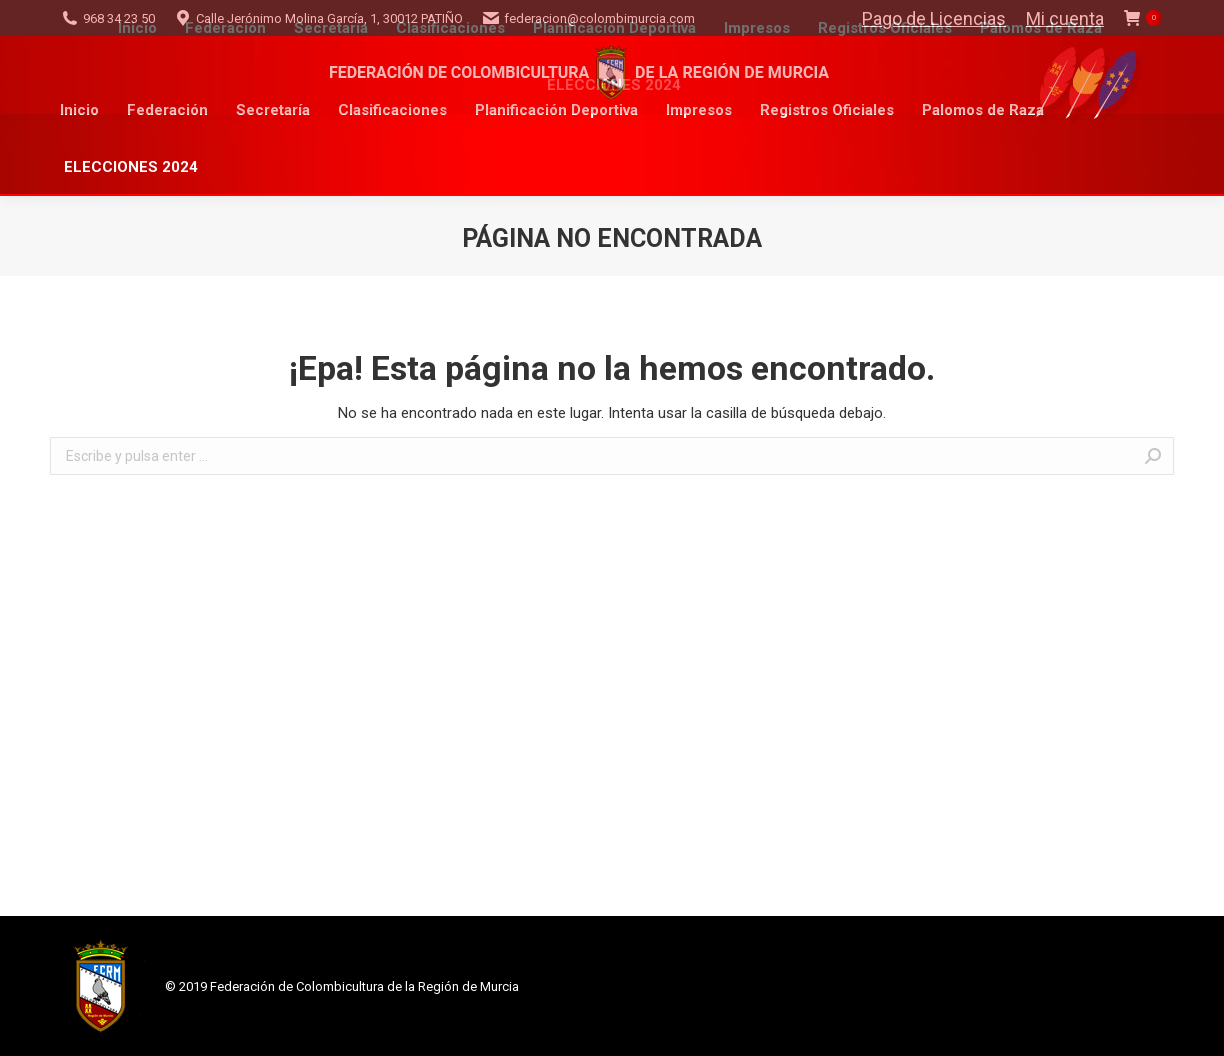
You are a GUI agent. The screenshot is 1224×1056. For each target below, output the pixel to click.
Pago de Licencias (934, 18)
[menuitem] (79, 110)
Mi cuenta (1065, 18)
